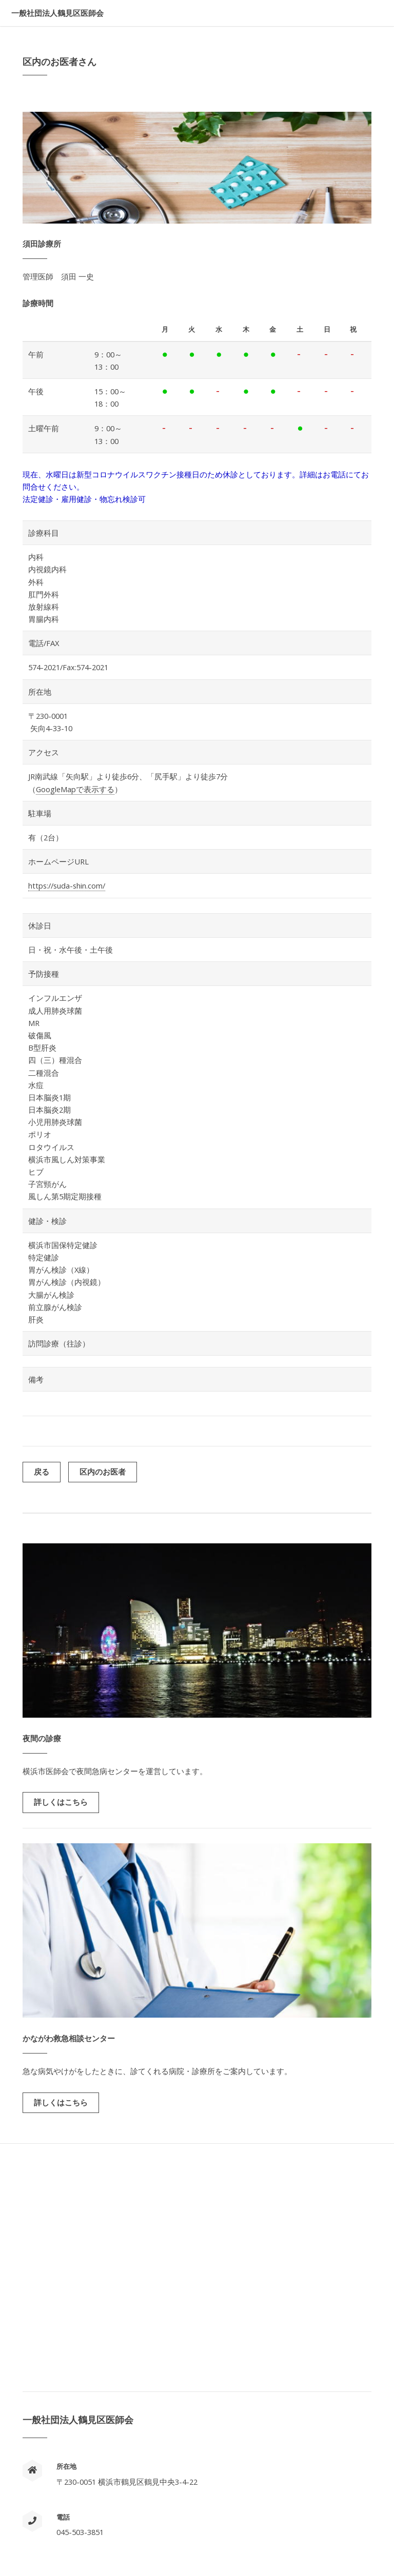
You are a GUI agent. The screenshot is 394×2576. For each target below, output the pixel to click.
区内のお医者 (103, 1471)
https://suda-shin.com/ (66, 885)
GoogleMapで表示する (75, 789)
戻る (41, 1471)
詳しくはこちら (61, 1802)
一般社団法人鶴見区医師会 (57, 13)
